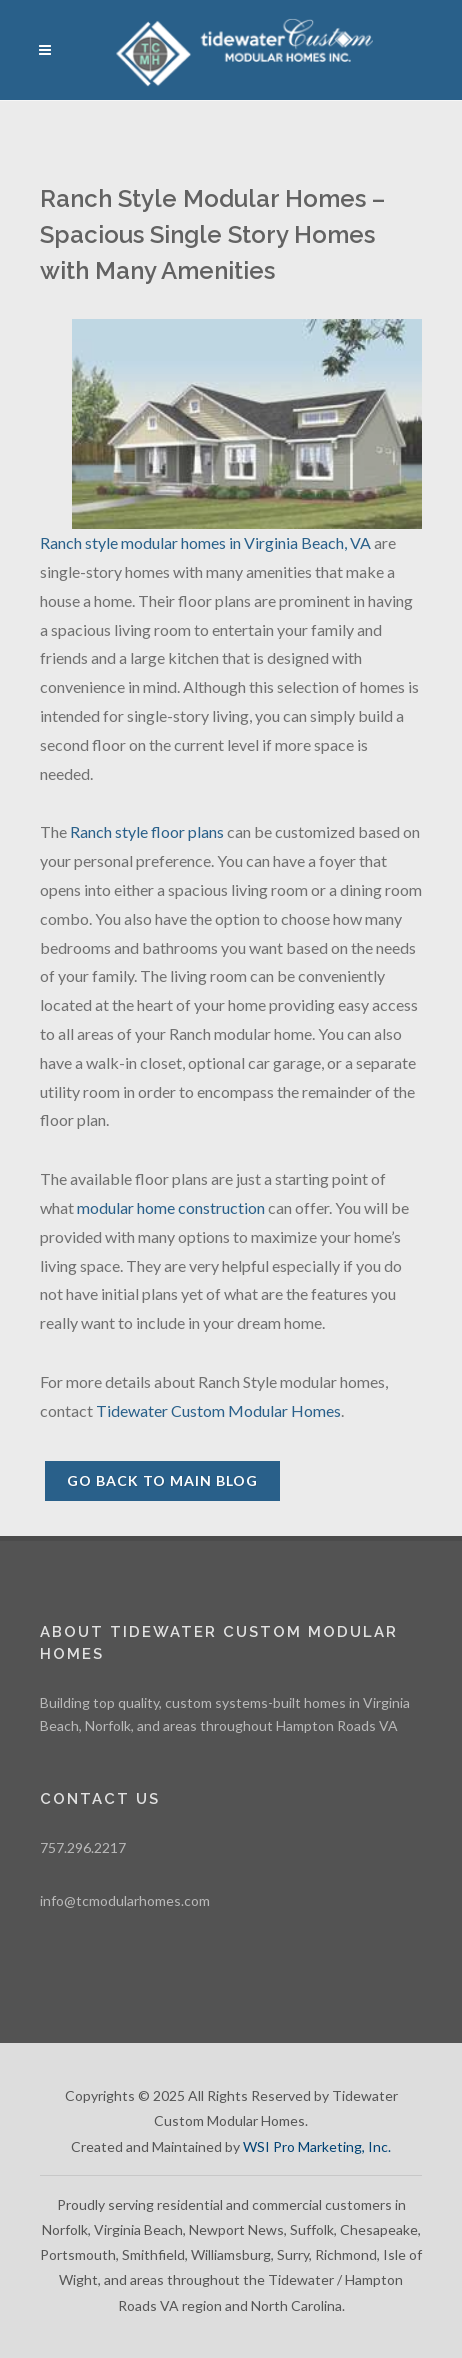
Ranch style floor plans (147, 831)
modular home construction (171, 1207)
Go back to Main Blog (162, 1480)
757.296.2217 (83, 1847)
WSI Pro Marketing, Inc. (317, 2146)
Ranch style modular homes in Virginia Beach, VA (205, 542)
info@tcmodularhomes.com (125, 1900)
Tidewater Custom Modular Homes (218, 1410)
